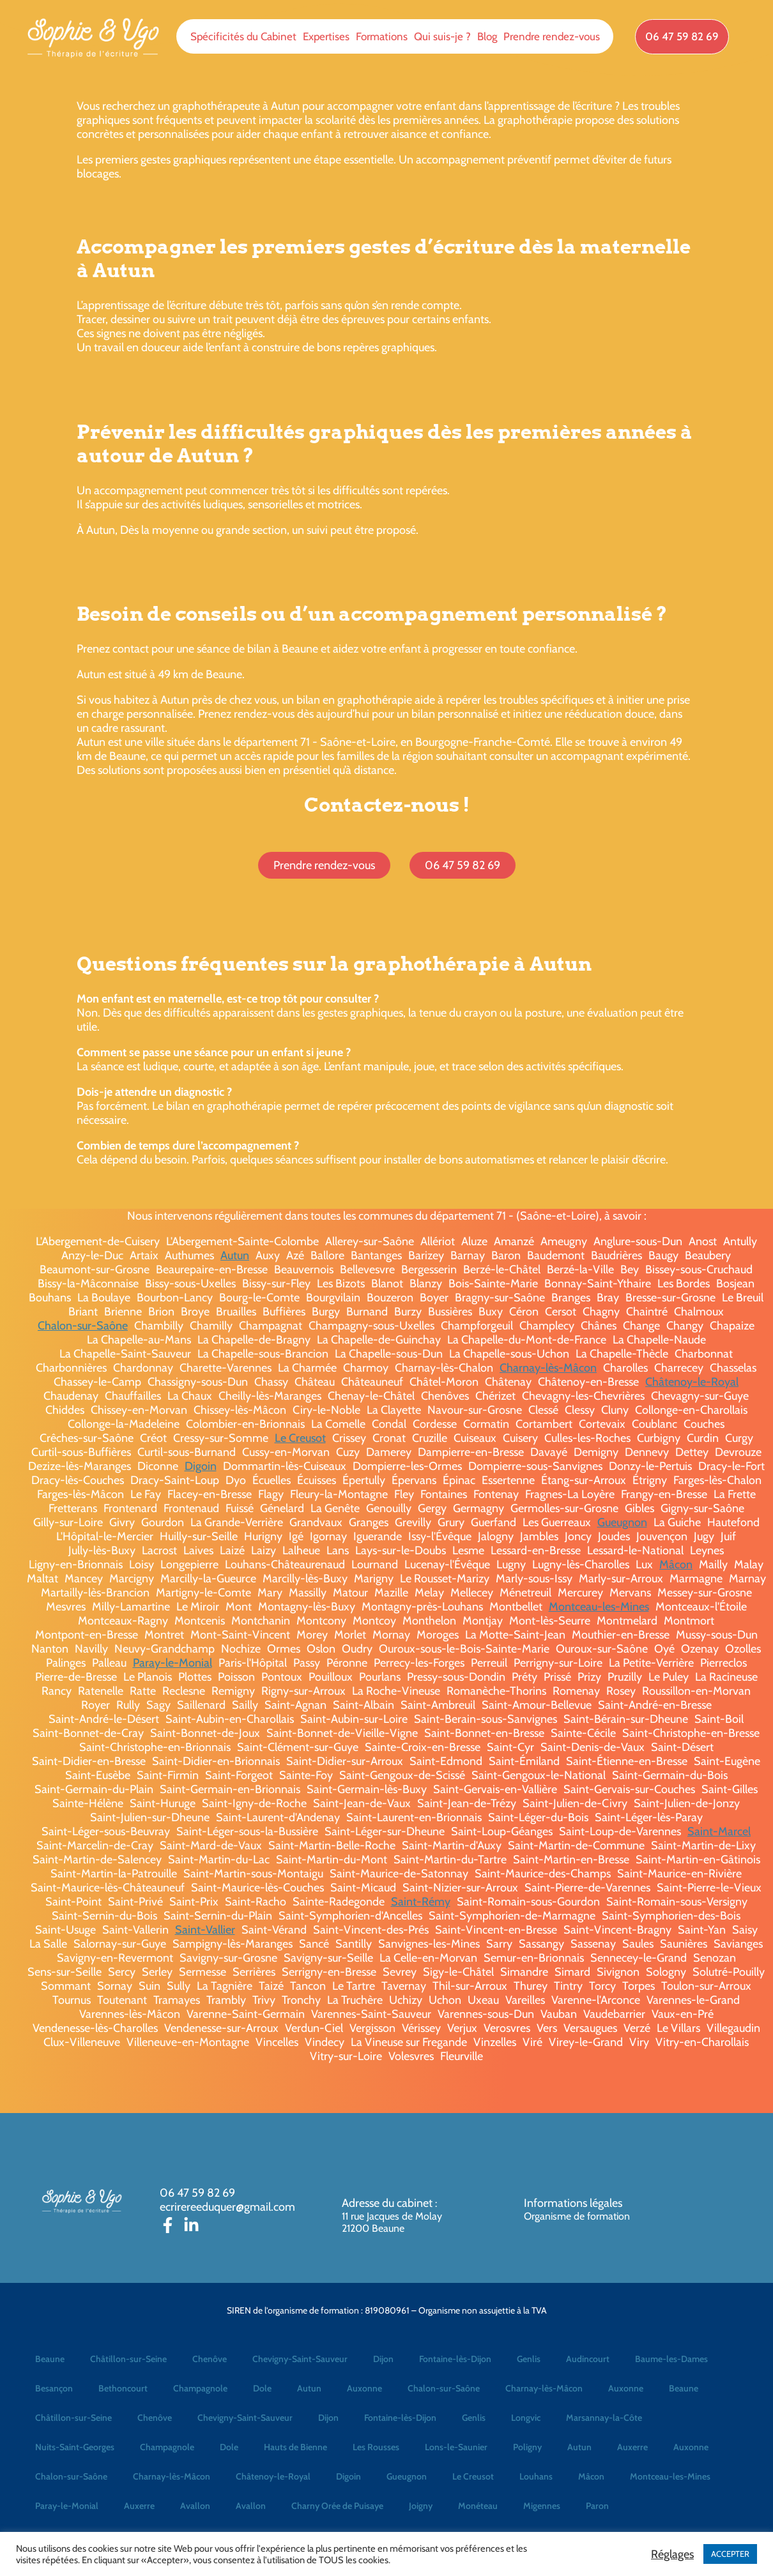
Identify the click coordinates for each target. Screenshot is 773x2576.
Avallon (195, 2506)
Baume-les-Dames (671, 2359)
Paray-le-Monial (172, 1663)
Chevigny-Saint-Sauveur (300, 2359)
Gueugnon (622, 1522)
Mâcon (676, 1564)
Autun (234, 1255)
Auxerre (632, 2447)
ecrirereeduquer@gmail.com (227, 2207)
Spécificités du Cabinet (243, 36)
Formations (382, 36)
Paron (597, 2506)
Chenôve (209, 2359)
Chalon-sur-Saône (83, 1326)
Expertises (326, 36)
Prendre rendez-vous (551, 36)
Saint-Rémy (420, 1902)
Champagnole (200, 2388)
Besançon (54, 2388)
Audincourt (587, 2359)
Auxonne (364, 2388)
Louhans (536, 2476)
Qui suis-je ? (442, 36)
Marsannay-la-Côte (604, 2417)
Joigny (420, 2506)
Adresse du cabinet (388, 2203)
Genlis (528, 2359)
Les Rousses (376, 2447)
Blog (487, 36)
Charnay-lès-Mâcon (548, 1368)
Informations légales (573, 2203)
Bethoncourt (123, 2388)
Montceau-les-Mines (599, 1607)
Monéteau (478, 2506)
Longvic (525, 2417)
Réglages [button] (672, 2554)
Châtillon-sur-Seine (128, 2359)
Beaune (50, 2359)
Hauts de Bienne (295, 2447)
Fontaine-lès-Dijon (455, 2359)
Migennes (541, 2506)
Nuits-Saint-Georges (74, 2447)
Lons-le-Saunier (456, 2447)
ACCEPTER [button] (730, 2554)
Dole (262, 2388)
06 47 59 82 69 (197, 2193)
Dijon (383, 2359)
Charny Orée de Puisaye (337, 2506)
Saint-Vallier (205, 1930)
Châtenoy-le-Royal (692, 1382)
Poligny (527, 2447)
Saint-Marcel (719, 1831)
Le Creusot (300, 1438)
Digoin (201, 1466)
